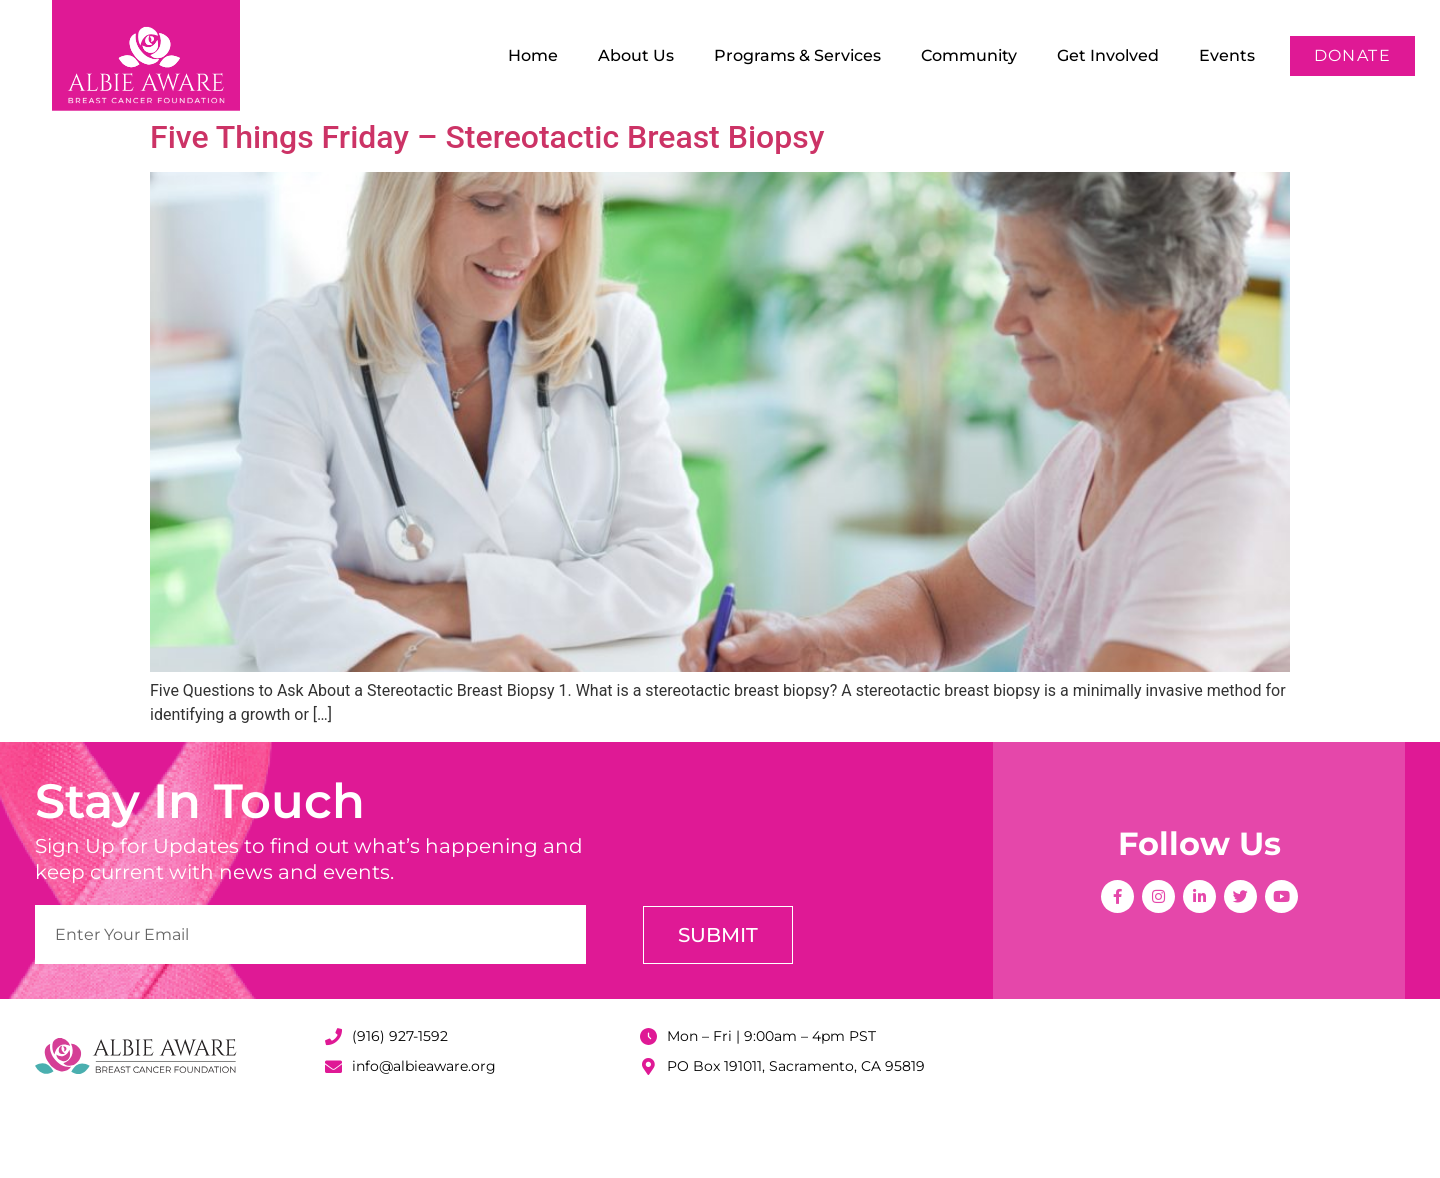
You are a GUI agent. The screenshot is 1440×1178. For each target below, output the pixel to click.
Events (1227, 55)
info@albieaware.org (424, 1131)
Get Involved (1108, 55)
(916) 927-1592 (400, 1101)
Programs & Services (797, 55)
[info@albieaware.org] (333, 1131)
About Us (636, 55)
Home (533, 55)
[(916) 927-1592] (333, 1101)
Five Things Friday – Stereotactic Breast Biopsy (487, 202)
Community (969, 55)
